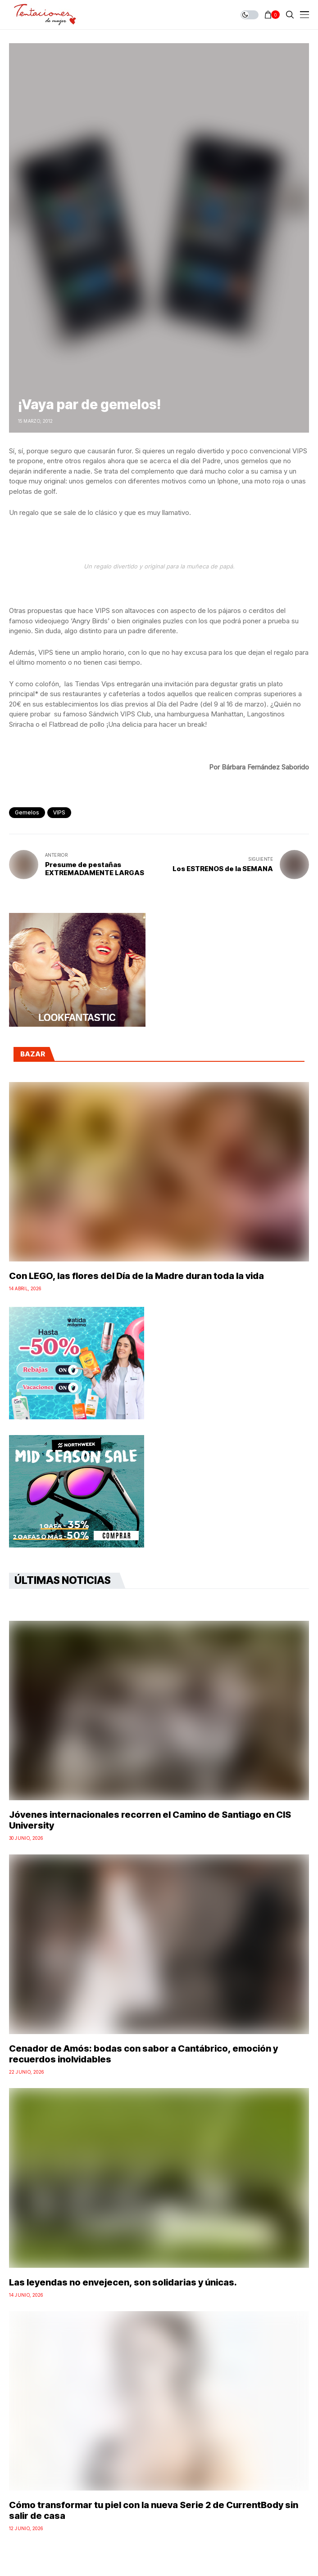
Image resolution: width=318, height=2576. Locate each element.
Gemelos (27, 812)
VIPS (59, 812)
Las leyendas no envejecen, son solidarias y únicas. (123, 2282)
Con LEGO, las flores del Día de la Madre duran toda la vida (136, 1275)
